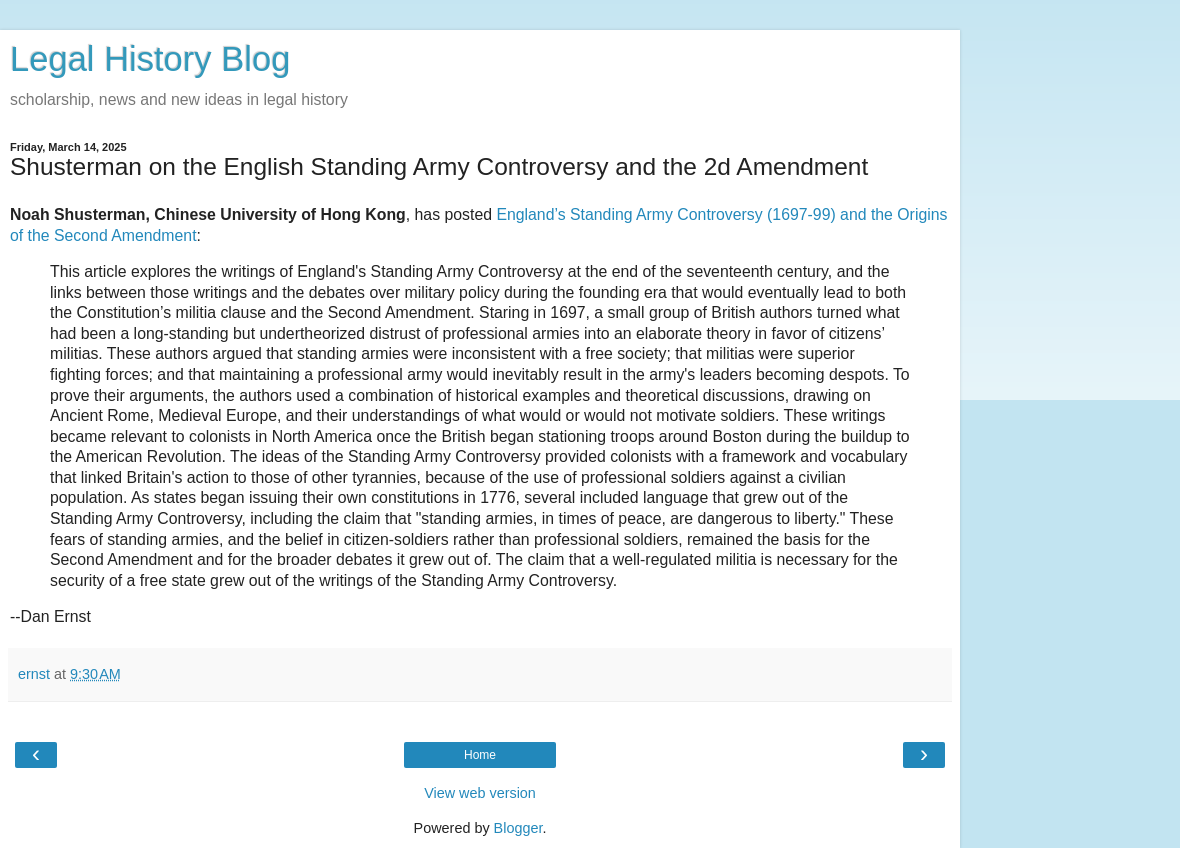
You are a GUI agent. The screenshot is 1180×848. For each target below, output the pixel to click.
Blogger (518, 828)
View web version (480, 793)
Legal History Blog (150, 59)
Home (480, 755)
